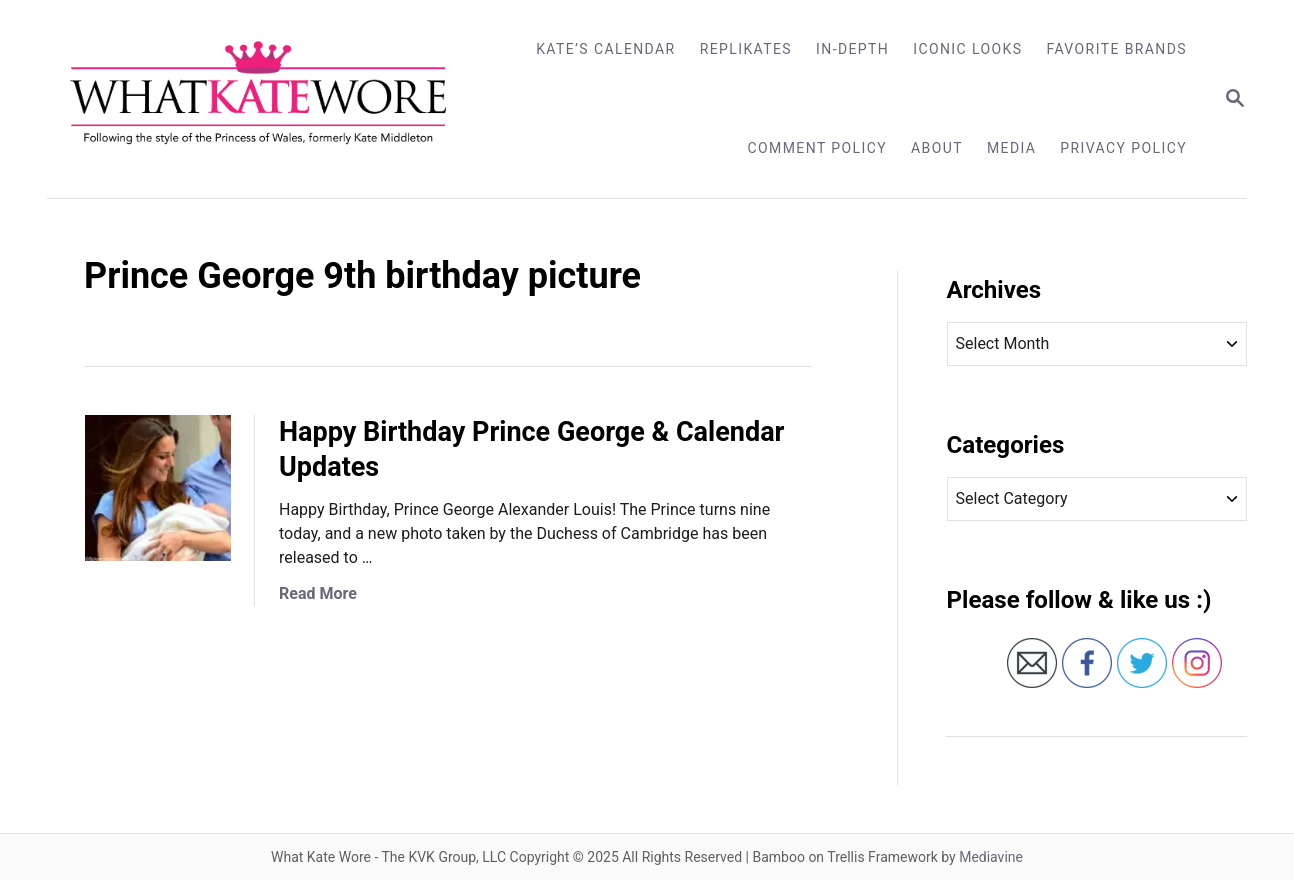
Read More (318, 593)
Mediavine (991, 857)
